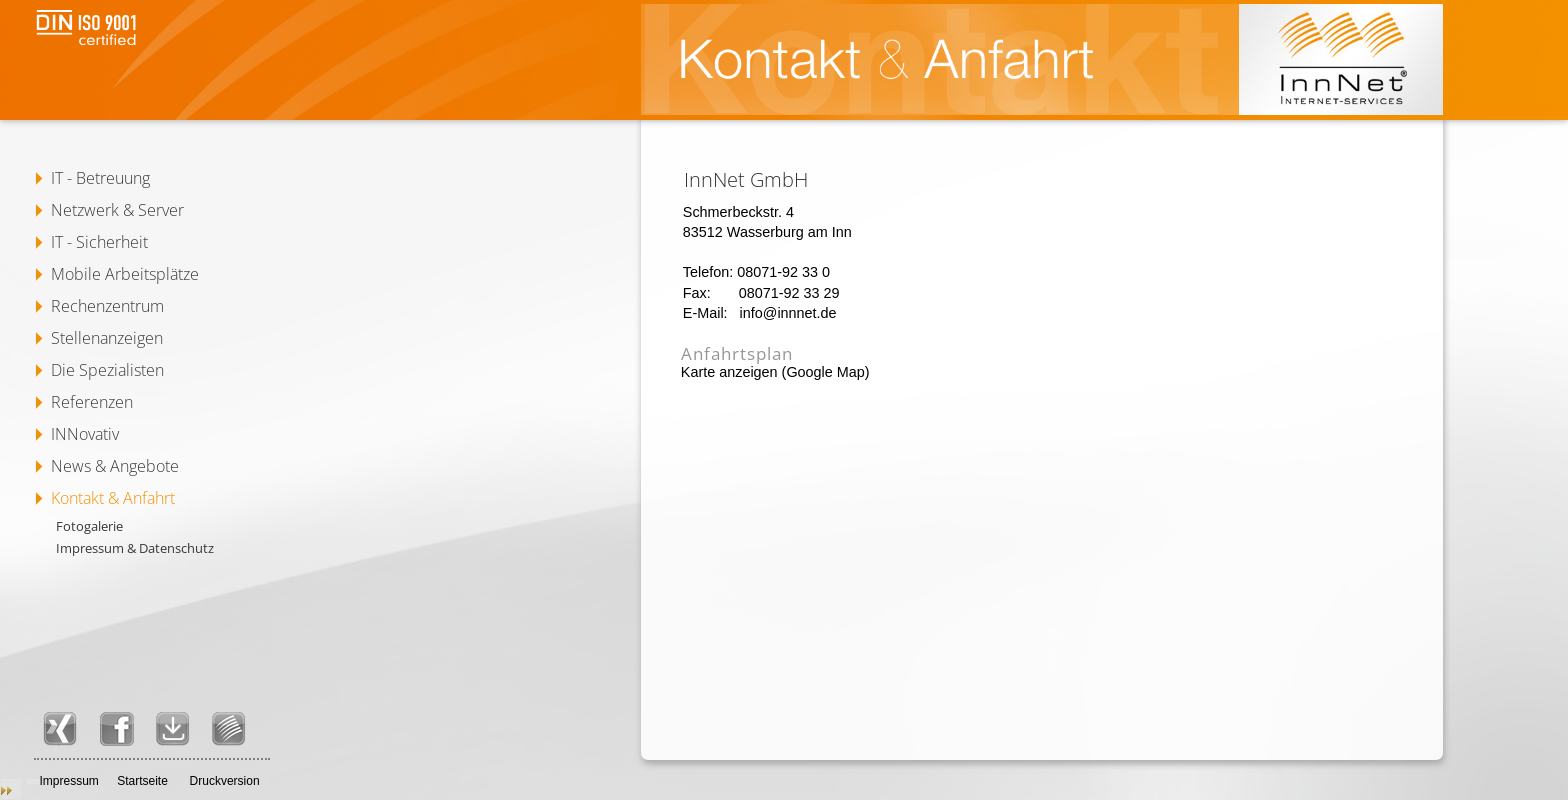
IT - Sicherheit (99, 242)
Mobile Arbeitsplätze (125, 274)
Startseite (142, 781)
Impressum (68, 781)
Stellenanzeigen (107, 338)
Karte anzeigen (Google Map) (775, 372)
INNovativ (85, 434)
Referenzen (92, 402)
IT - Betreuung (100, 178)
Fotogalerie (89, 526)
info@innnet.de (788, 313)
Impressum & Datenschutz (135, 548)
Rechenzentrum (107, 306)
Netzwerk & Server (117, 210)
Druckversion (225, 781)
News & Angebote (115, 466)
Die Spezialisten (107, 370)
